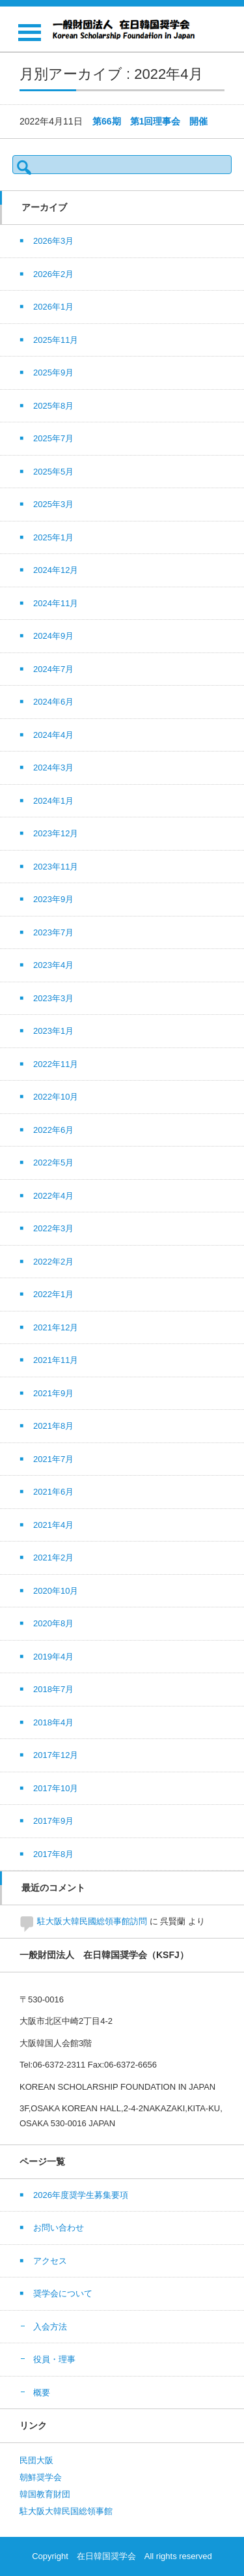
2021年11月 (55, 1360)
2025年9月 (53, 372)
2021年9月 (53, 1393)
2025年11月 (55, 340)
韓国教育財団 (45, 2494)
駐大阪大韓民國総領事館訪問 (92, 1921)
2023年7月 (53, 932)
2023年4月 (53, 965)
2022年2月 (53, 1261)
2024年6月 (53, 702)
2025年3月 (53, 504)
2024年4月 (53, 735)
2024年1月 (53, 801)
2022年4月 (53, 1196)
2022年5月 (53, 1162)
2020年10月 (55, 1591)
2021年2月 (53, 1557)
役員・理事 (54, 2359)
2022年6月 (53, 1130)
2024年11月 (55, 603)
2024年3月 (53, 767)
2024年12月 (55, 570)
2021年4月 (53, 1525)
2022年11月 (55, 1064)
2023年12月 (55, 833)
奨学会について (62, 2293)
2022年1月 (53, 1294)
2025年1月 (53, 537)
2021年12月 (55, 1327)
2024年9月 (53, 636)
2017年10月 (55, 1788)
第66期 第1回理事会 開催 (150, 121)
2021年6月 (53, 1492)
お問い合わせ (58, 2227)
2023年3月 (53, 998)
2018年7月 (53, 1689)
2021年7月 (53, 1459)
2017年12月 (55, 1755)
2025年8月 (53, 406)
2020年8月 (53, 1623)
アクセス (50, 2261)
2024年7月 (53, 669)
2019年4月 (53, 1656)
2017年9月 (53, 1821)
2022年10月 (55, 1097)
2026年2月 (53, 274)
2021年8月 (53, 1426)
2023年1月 (53, 1031)
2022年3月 (53, 1228)
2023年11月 (55, 866)
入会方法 (50, 2327)
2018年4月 (53, 1722)
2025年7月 (53, 438)
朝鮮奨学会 (41, 2477)
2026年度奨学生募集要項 (80, 2195)
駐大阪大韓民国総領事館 (66, 2511)
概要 (41, 2392)
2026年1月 (53, 307)
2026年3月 (53, 241)
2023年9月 (53, 899)
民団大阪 (36, 2460)
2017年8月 (53, 1854)
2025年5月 (53, 471)
